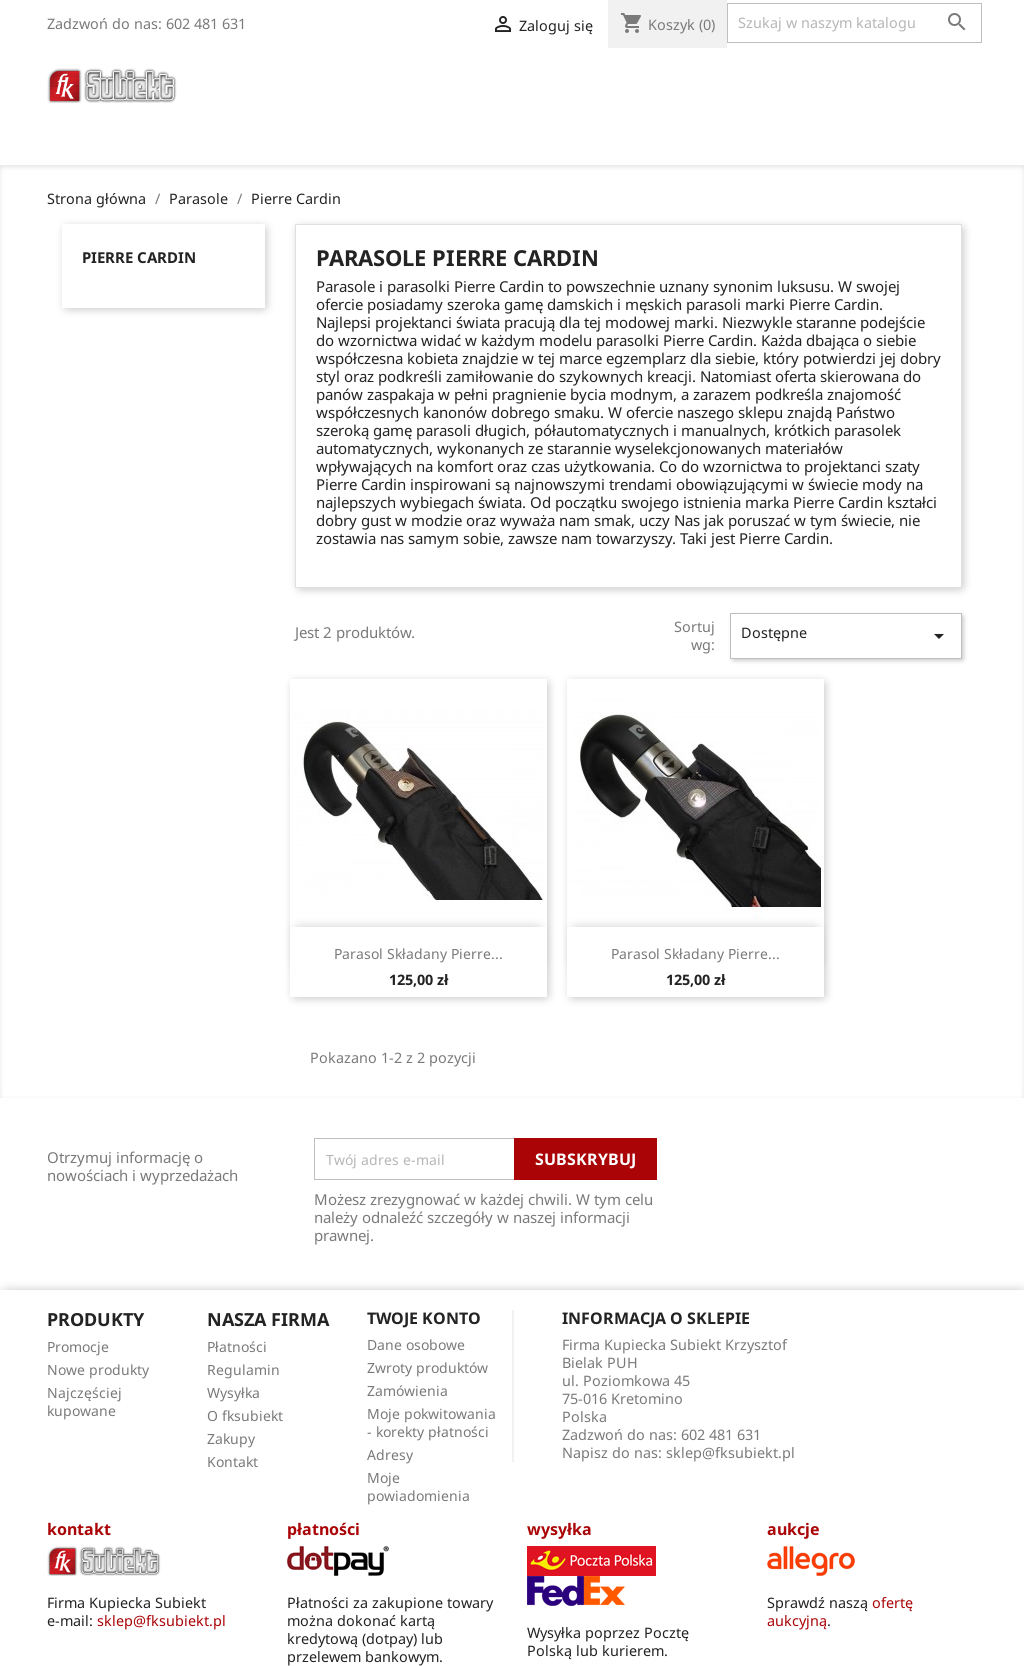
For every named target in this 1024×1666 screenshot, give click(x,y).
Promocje (78, 1346)
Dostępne (846, 635)
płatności (323, 1529)
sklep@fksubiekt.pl (730, 1452)
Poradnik (271, 106)
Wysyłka (233, 1392)
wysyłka (559, 1529)
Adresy (390, 1454)
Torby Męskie (764, 79)
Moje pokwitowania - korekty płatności (431, 1422)
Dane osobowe (416, 1344)
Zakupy (231, 1438)
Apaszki (871, 79)
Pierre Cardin (139, 257)
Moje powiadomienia (418, 1486)
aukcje (793, 1529)
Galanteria (642, 79)
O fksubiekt (381, 106)
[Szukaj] (854, 23)
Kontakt (232, 1461)
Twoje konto (424, 1318)
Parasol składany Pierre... (418, 953)
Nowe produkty (98, 1369)
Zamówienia (407, 1390)
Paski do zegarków (308, 79)
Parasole (444, 79)
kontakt (79, 1529)
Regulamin (243, 1369)
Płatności (237, 1346)
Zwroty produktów (427, 1367)
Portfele (538, 79)
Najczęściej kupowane (84, 1401)
